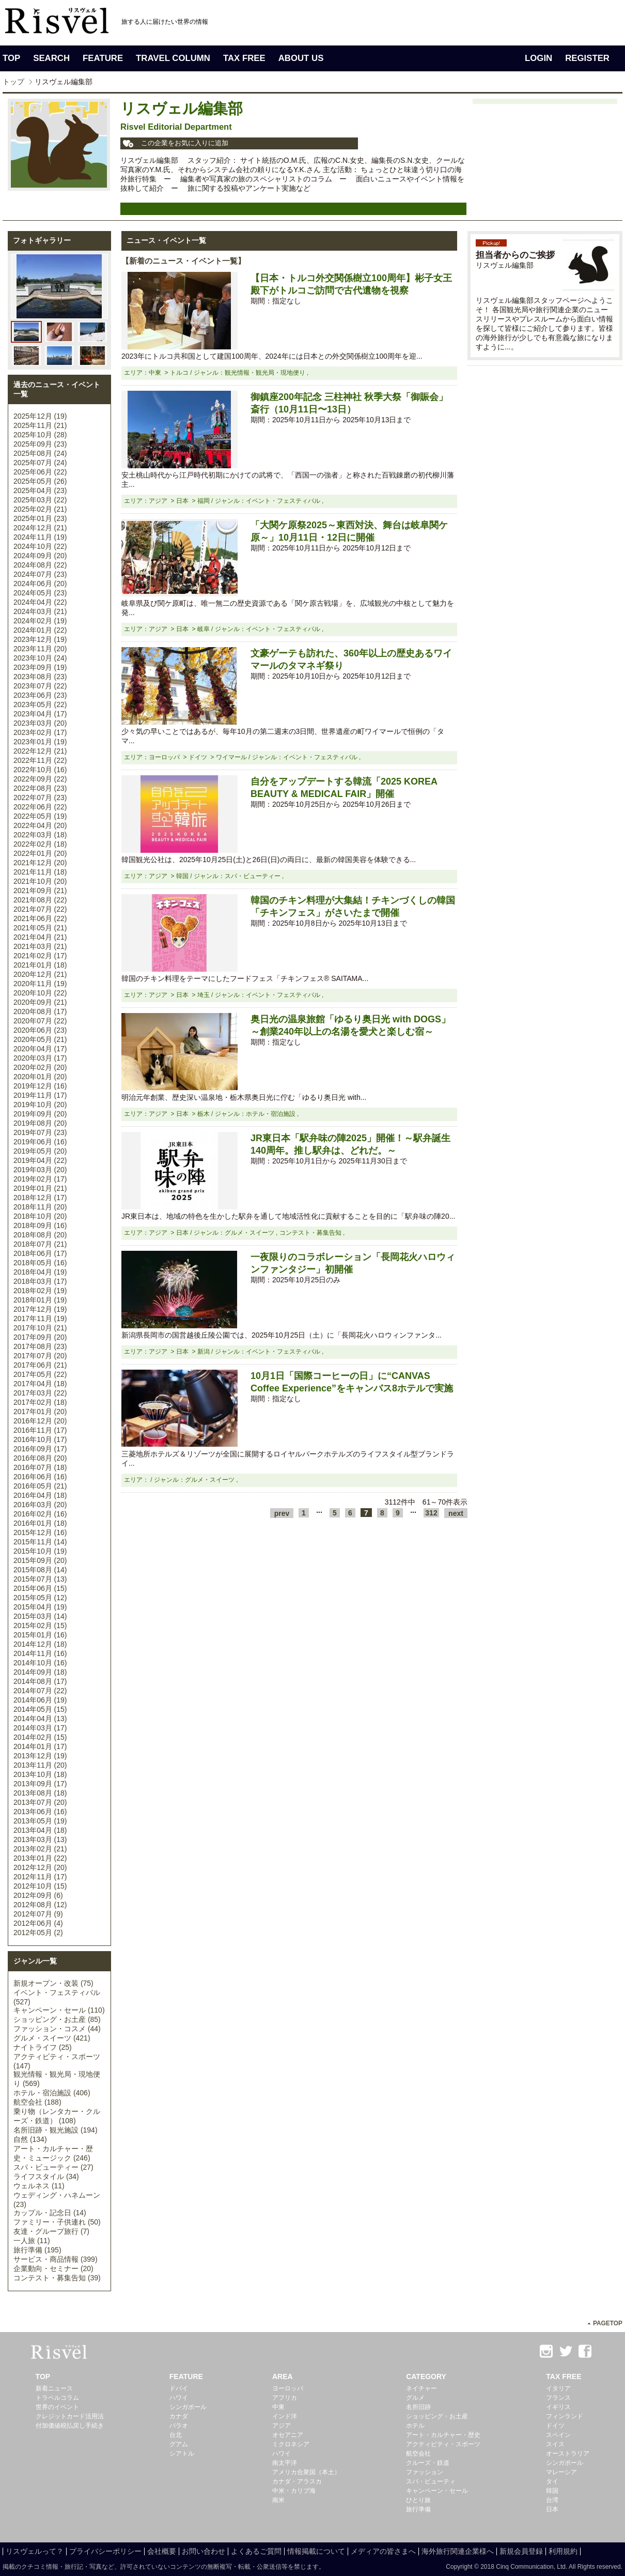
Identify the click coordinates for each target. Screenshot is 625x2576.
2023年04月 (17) (40, 714)
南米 (278, 2500)
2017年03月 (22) (40, 1393)
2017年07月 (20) (40, 1356)
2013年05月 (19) (40, 1821)
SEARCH (51, 58)
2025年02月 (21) (40, 509)
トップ (13, 82)
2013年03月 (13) (40, 1839)
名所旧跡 (418, 2407)
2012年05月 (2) (38, 1932)
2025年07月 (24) (40, 462)
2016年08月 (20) (40, 1458)
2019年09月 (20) (40, 1114)
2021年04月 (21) (40, 937)
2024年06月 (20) (40, 583)
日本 (552, 2509)
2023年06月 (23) (40, 695)
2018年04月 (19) (40, 1272)
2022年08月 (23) (40, 788)
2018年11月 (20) (40, 1207)
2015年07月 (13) (40, 1579)
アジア (281, 2425)
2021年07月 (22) (40, 909)
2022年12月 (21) (40, 751)
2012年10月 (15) (40, 1886)
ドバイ (178, 2388)
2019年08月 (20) (40, 1123)
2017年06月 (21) (40, 1365)
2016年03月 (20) (40, 1504)
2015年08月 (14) (40, 1570)
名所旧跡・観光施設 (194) (55, 2130)
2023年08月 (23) (40, 676)
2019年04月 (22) (40, 1160)
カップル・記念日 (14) (49, 2213)
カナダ (178, 2416)
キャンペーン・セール (437, 2490)
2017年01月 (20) (40, 1411)
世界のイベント (57, 2407)
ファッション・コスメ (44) (57, 2029)
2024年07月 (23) (40, 574)
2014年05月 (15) (40, 1709)
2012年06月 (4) (38, 1923)
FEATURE (103, 58)
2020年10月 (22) (40, 993)
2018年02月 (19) (40, 1290)
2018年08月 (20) (40, 1235)
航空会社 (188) (37, 2102)
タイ (552, 2481)
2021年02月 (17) (40, 956)
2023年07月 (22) (40, 686)
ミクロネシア (290, 2444)
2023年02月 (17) (40, 732)
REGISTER (587, 58)
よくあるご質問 (256, 2551)
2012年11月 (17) (40, 1877)
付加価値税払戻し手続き (70, 2425)
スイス (555, 2444)
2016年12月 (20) (40, 1421)
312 (431, 1513)
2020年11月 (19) (40, 983)
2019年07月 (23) (40, 1132)
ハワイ (178, 2397)
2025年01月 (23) (40, 518)
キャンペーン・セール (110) (59, 2010)
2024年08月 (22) (40, 565)
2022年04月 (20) (40, 825)
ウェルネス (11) (39, 2186)
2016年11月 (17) (40, 1430)
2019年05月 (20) (40, 1151)
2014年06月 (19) (40, 1700)
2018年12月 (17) (40, 1197)
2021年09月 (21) (40, 890)
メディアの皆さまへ (383, 2551)
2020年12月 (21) (40, 974)
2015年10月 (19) (40, 1551)
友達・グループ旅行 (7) (51, 2231)
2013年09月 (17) (40, 1784)
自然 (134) (30, 2139)
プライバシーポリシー (105, 2551)
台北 (175, 2435)
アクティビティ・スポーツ (443, 2444)
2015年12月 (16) (40, 1532)
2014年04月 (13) (40, 1718)
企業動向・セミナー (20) (53, 2268)
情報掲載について (316, 2551)
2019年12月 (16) (40, 1086)
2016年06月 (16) (40, 1477)
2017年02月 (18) (40, 1402)
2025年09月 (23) (40, 444)
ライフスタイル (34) (46, 2176)
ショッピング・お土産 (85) (57, 2019)
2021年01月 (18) (40, 965)
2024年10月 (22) (40, 546)
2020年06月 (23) (40, 1030)
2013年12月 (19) (40, 1756)
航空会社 (418, 2453)
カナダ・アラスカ (297, 2481)
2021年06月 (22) (40, 918)
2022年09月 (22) (40, 779)
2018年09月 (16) (40, 1225)
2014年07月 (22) (40, 1690)
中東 (278, 2407)
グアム (178, 2444)
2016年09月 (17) (40, 1449)
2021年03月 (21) (40, 946)
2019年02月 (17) (40, 1179)
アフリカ (284, 2397)
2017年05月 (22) (40, 1374)
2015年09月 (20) (40, 1560)
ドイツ (555, 2425)
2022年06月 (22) (40, 807)
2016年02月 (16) (40, 1514)
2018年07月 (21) (40, 1244)
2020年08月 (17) (40, 1011)
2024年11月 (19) (40, 537)
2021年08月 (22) (40, 900)
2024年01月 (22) (40, 630)
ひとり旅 (418, 2500)
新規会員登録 (521, 2551)
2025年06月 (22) (40, 472)
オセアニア (287, 2435)
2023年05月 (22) (40, 704)
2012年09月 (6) (38, 1895)
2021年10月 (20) (40, 881)
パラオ (178, 2425)
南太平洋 (284, 2462)
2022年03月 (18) (40, 835)
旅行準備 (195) (37, 2250)
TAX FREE (244, 58)
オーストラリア (567, 2453)
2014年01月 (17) (40, 1746)
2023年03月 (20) (40, 723)
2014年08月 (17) (40, 1681)
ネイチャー (421, 2388)
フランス (558, 2397)
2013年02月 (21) (40, 1849)
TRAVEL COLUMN (173, 58)
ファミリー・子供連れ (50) (57, 2222)
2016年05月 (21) (40, 1486)
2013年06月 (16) (40, 1811)
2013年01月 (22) (40, 1858)
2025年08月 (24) (40, 453)
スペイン (558, 2435)
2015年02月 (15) (40, 1625)
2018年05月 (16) (40, 1263)
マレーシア (561, 2472)
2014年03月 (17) (40, 1728)
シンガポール (188, 2407)
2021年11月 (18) (40, 872)
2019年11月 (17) (40, 1095)
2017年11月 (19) (40, 1318)
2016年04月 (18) (40, 1495)
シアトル (181, 2453)
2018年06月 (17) (40, 1253)
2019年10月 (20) (40, 1104)
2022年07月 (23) (40, 797)
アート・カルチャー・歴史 (443, 2435)
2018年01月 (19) (40, 1300)
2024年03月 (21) (40, 611)
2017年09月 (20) (40, 1337)
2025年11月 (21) (40, 425)
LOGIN (538, 58)
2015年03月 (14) (40, 1616)
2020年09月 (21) (40, 1002)
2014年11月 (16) (40, 1653)
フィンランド (564, 2416)
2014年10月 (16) (40, 1663)
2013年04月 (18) (40, 1830)
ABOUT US (301, 58)
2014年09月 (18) (40, 1672)
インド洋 (284, 2416)
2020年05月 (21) (40, 1039)
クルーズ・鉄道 (427, 2462)
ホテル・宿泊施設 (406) (51, 2093)
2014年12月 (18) (40, 1644)
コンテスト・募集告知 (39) (57, 2278)
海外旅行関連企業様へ (457, 2551)
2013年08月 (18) (40, 1793)
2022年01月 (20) (40, 853)
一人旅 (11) (31, 2240)
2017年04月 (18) (40, 1383)
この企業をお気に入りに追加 (184, 143)
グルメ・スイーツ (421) (51, 2038)
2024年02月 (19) (40, 621)
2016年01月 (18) (40, 1523)
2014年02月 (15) (40, 1737)
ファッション (424, 2472)
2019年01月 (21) (40, 1188)
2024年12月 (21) (40, 528)
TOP (11, 58)
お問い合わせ (203, 2551)
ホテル (415, 2425)
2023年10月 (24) (40, 658)
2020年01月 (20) (40, 1076)
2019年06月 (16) (40, 1142)
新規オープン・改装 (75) (53, 1983)
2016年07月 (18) (40, 1467)
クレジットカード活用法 (70, 2416)
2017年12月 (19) (40, 1309)
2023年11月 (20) (40, 649)
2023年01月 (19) (40, 742)
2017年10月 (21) (40, 1328)
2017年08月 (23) (40, 1346)
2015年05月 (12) (40, 1597)
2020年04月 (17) (40, 1049)
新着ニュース (54, 2388)
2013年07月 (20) (40, 1802)
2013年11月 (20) (40, 1765)
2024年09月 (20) (40, 555)
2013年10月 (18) (40, 1774)
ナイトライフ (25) (42, 2047)
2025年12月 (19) (40, 416)
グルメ (415, 2397)
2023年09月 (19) (40, 667)
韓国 (552, 2490)
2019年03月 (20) (40, 1170)
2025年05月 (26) (40, 481)
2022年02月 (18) (40, 844)
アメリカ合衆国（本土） (306, 2472)
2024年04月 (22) (40, 602)
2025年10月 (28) (40, 435)
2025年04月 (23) (40, 490)
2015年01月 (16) (40, 1635)
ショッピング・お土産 (437, 2416)
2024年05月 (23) (40, 593)
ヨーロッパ (287, 2388)
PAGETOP (607, 2323)
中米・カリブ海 (294, 2490)
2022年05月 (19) (40, 816)
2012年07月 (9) (38, 1914)
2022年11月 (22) (40, 760)
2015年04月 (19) (40, 1607)
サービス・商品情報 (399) (55, 2259)
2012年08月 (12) (40, 1904)
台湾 (552, 2500)
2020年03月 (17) (40, 1058)
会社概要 (161, 2551)
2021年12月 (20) (40, 862)
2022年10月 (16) (40, 769)
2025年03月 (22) (40, 500)
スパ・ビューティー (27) (53, 2167)
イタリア (558, 2388)
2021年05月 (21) (40, 928)
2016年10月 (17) (40, 1439)
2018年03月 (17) (40, 1281)
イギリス (558, 2407)
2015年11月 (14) (40, 1542)
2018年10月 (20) (40, 1216)
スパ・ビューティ (431, 2481)
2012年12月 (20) (40, 1867)
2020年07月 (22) (40, 1021)
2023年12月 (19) (40, 639)
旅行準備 (418, 2509)
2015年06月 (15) (40, 1588)
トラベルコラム (57, 2397)
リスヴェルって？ (35, 2551)
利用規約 (563, 2551)
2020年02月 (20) (40, 1067)
